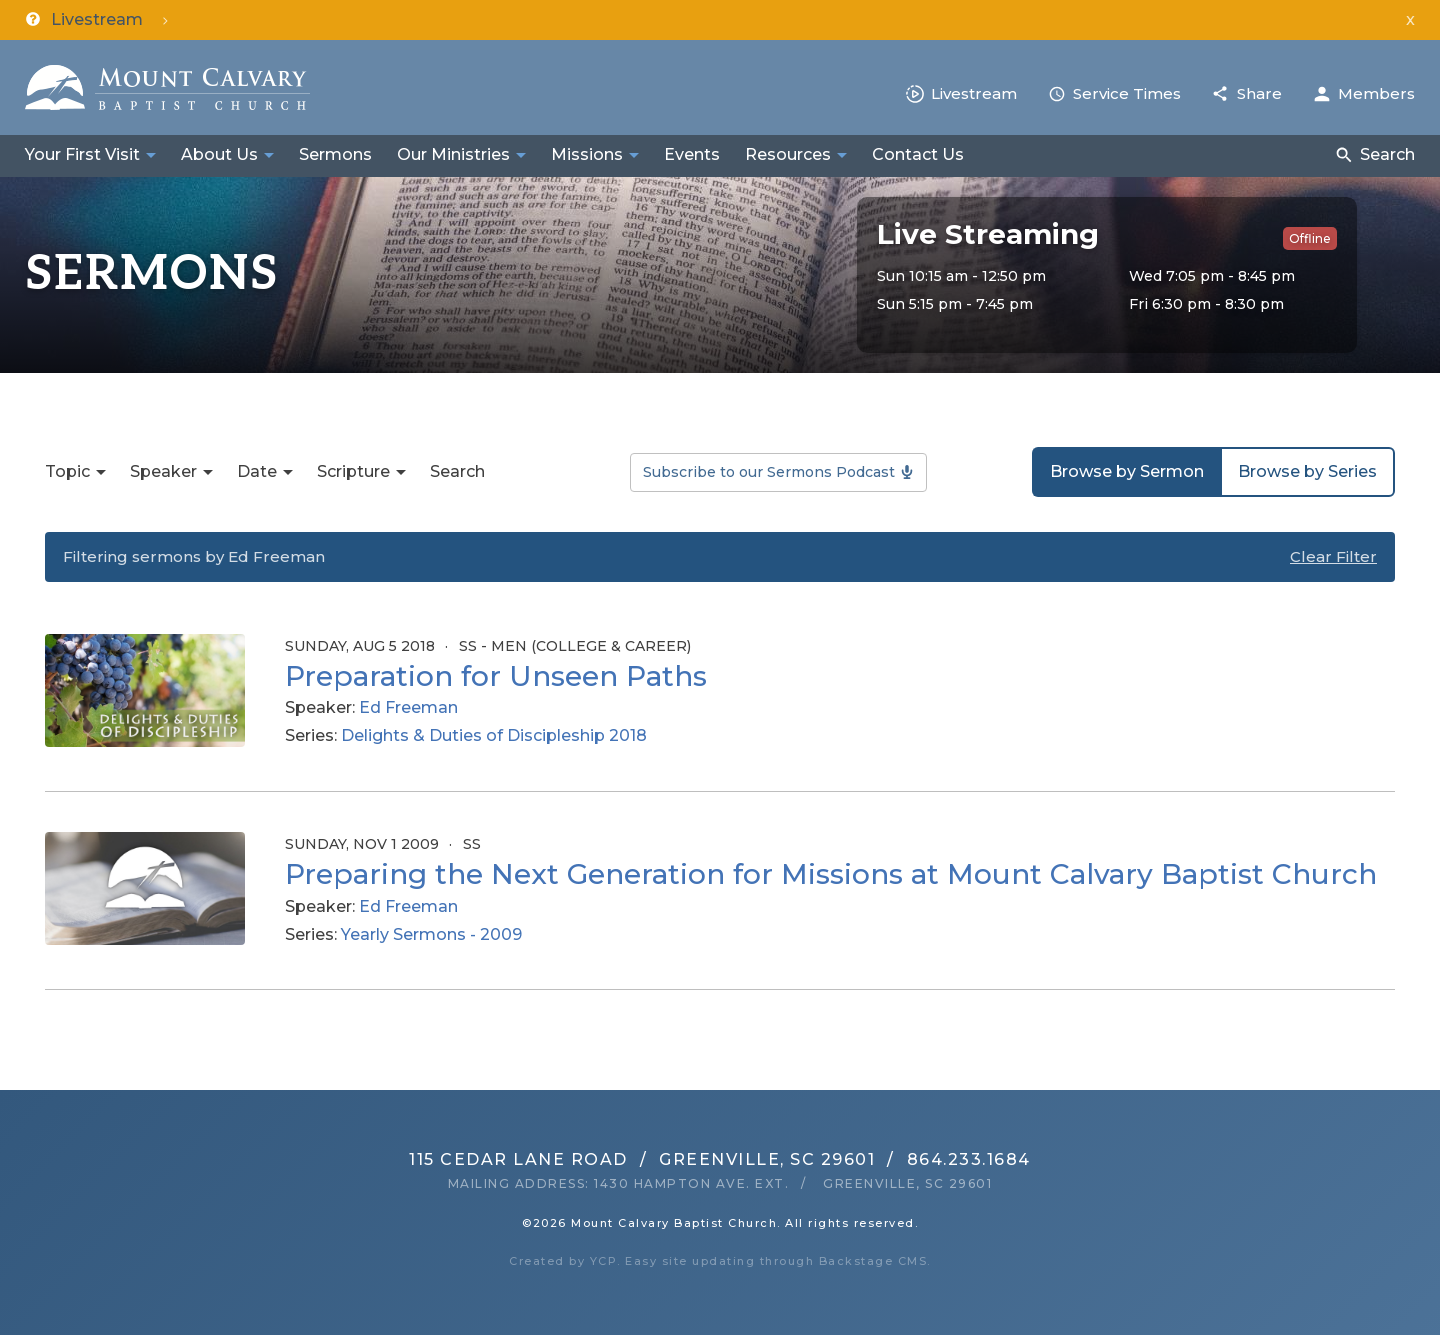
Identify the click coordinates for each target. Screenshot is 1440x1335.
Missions (587, 154)
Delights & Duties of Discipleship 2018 (494, 735)
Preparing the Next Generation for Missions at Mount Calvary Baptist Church (831, 874)
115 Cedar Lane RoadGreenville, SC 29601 (642, 1159)
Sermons (335, 154)
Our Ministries (453, 154)
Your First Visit (82, 154)
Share (1259, 93)
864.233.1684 (969, 1159)
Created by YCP (563, 1261)
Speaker (163, 471)
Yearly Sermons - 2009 (431, 934)
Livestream (974, 93)
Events (692, 154)
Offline (1310, 238)
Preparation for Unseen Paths (496, 676)
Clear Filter (1333, 556)
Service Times (1127, 93)
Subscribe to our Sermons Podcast (769, 472)
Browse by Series (1307, 471)
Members (1376, 93)
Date (257, 471)
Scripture (353, 471)
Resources (788, 154)
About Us (219, 154)
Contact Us (918, 154)
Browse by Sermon (1127, 471)
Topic (67, 471)
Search (1387, 154)
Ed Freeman (408, 707)
